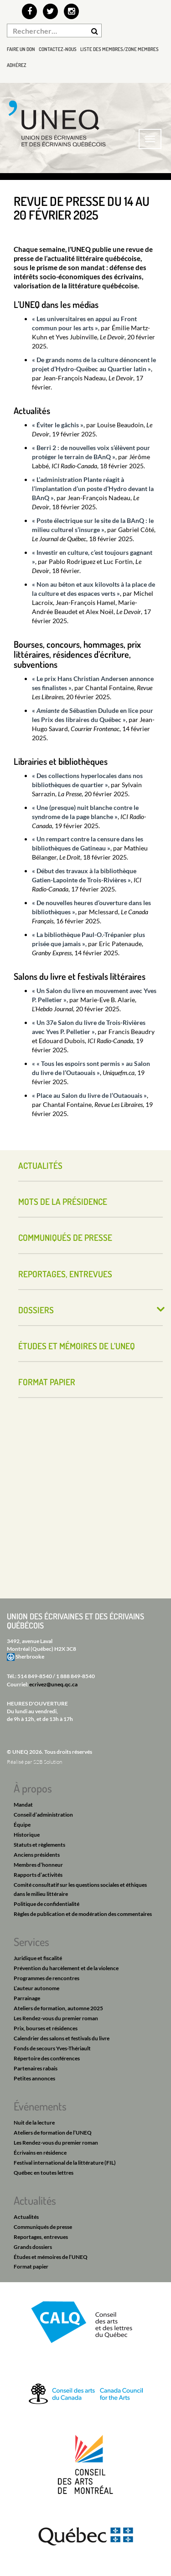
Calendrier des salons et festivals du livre (61, 2038)
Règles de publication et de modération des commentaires (83, 1913)
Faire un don (21, 49)
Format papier (46, 1382)
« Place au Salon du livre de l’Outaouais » (89, 1095)
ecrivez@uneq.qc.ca (53, 1684)
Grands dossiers (33, 2246)
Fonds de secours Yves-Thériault (52, 2048)
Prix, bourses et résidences (46, 2028)
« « (36, 1063)
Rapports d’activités (38, 1874)
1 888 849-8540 (75, 1676)
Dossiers (36, 1310)
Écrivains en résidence (40, 2152)
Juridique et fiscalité (38, 1958)
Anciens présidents (37, 1854)
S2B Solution (47, 1761)
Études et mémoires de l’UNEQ (76, 1346)
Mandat (23, 1804)
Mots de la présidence (62, 1201)
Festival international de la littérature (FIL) (65, 2162)
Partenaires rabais (35, 2068)
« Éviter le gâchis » (57, 425)
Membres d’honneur (38, 1864)
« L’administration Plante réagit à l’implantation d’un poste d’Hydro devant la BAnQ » (93, 489)
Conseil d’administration (43, 1814)
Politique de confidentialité (46, 1903)
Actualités (40, 1165)
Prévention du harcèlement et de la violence (66, 1968)
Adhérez (16, 65)
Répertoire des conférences (47, 2058)
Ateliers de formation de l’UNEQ (53, 2132)
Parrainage (27, 1998)
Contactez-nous (58, 49)
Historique (27, 1834)
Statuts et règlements (39, 1844)
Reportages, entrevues (65, 1274)
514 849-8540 (34, 1676)
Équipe (22, 1824)
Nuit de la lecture (34, 2122)
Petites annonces (34, 2078)
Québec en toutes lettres (43, 2172)
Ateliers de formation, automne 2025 (58, 2008)
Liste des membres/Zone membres (119, 49)
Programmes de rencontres (46, 1978)
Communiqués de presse (65, 1237)
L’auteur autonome (36, 1988)
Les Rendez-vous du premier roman (56, 2018)
